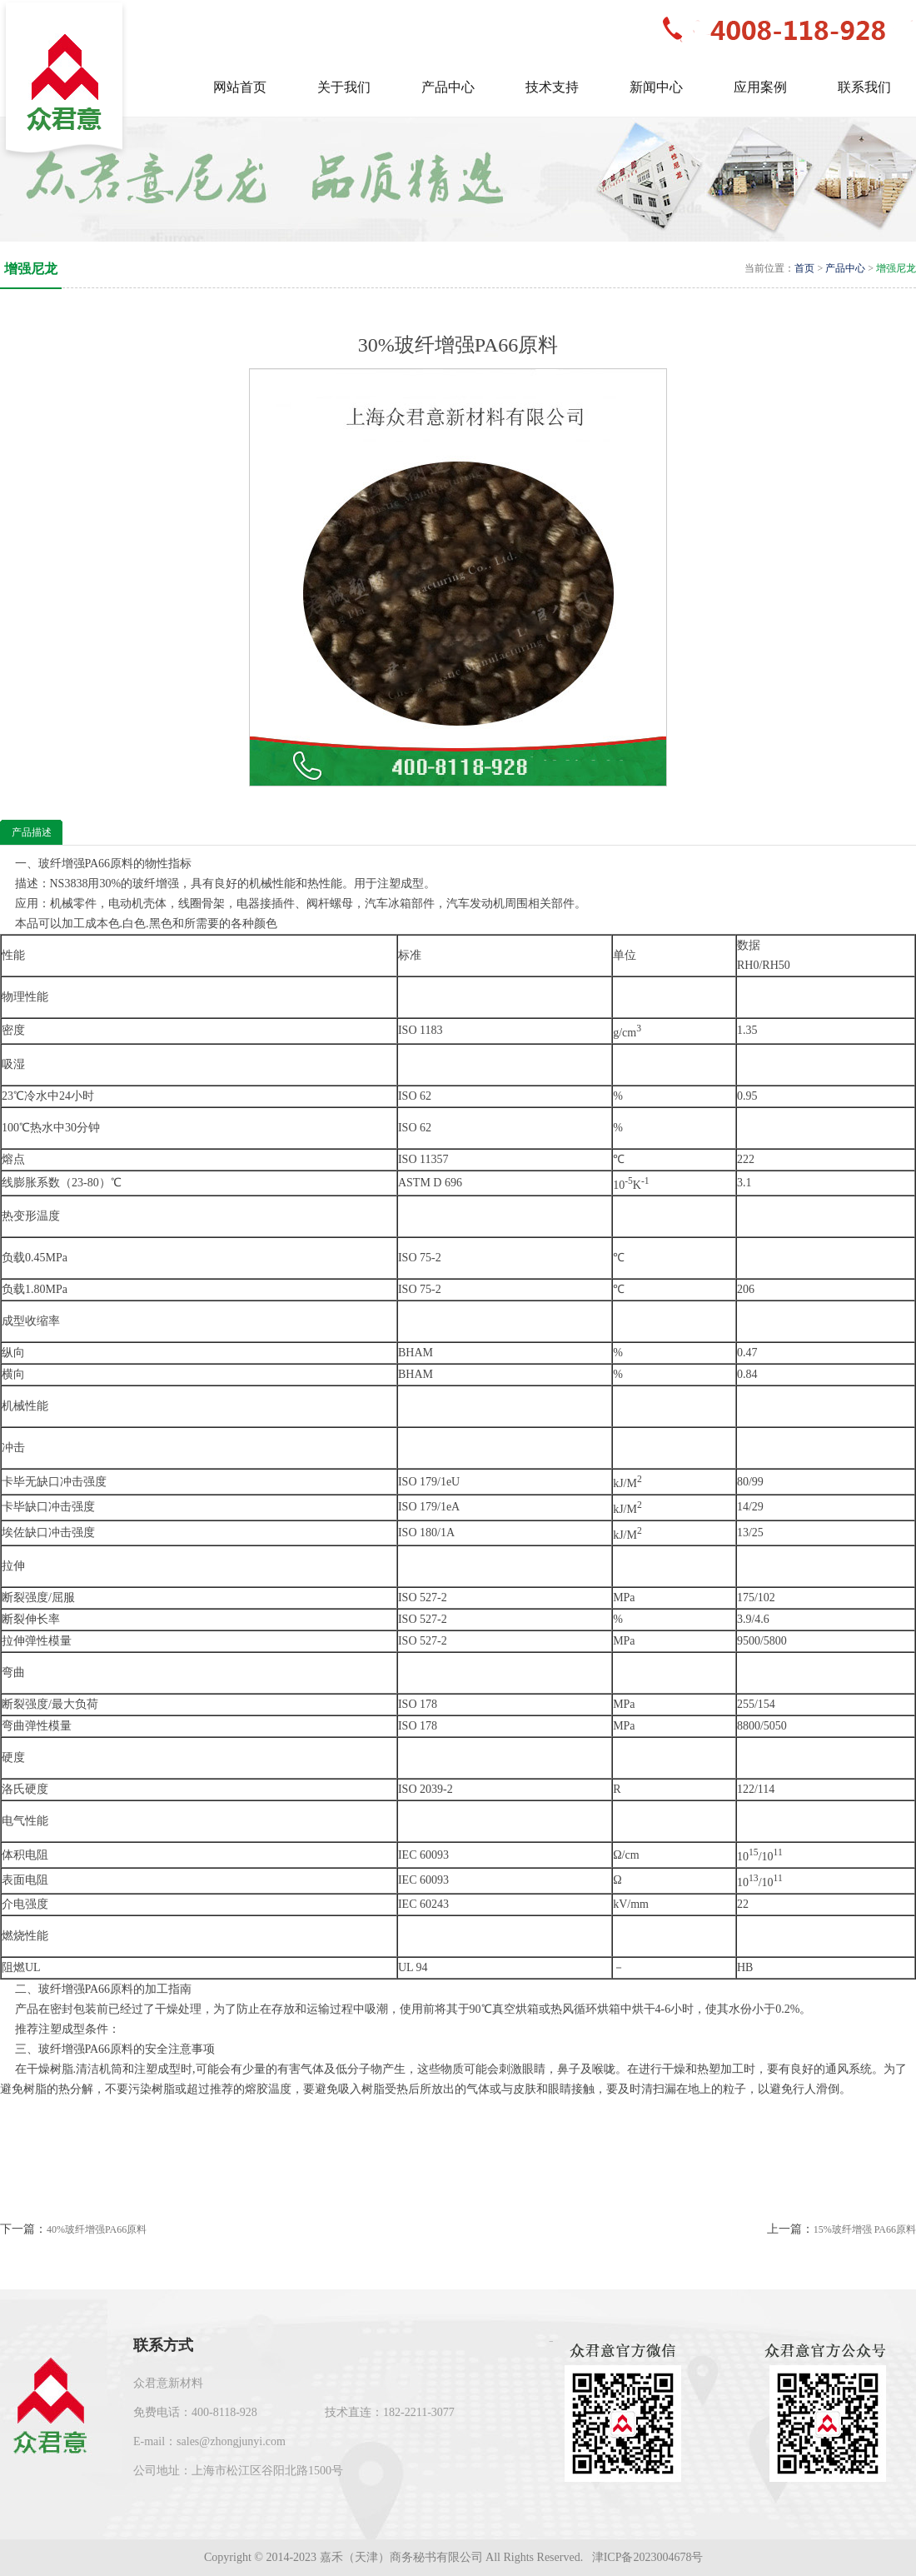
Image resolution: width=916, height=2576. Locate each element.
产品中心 (845, 268)
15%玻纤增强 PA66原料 (865, 2229)
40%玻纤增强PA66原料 (97, 2229)
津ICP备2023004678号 (649, 2557)
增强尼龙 (896, 268)
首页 (804, 268)
